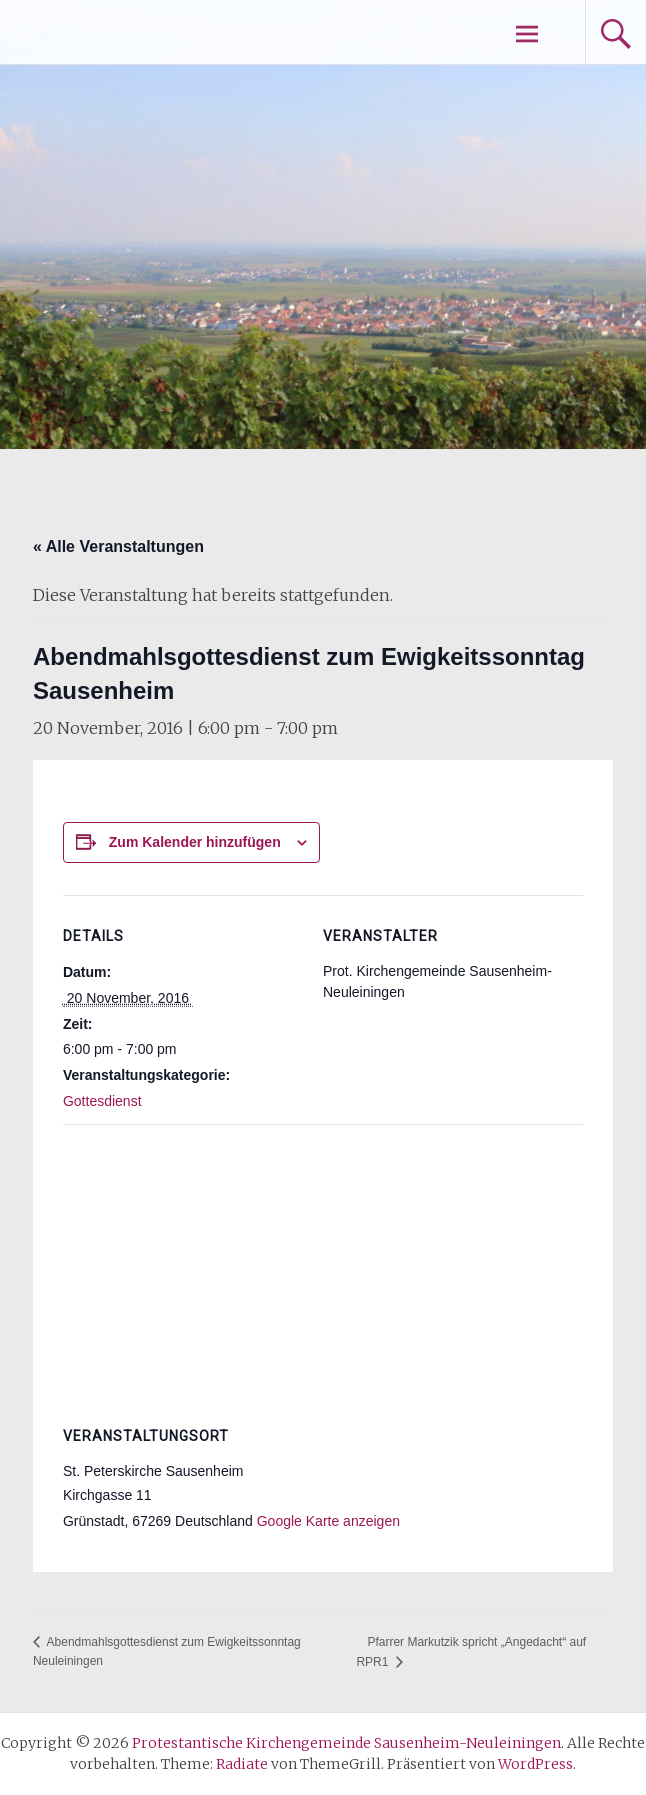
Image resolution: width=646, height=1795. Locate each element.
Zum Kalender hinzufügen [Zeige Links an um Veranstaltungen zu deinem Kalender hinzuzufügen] (195, 842)
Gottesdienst (102, 1101)
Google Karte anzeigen (328, 1521)
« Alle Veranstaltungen (118, 546)
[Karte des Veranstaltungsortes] (323, 1268)
